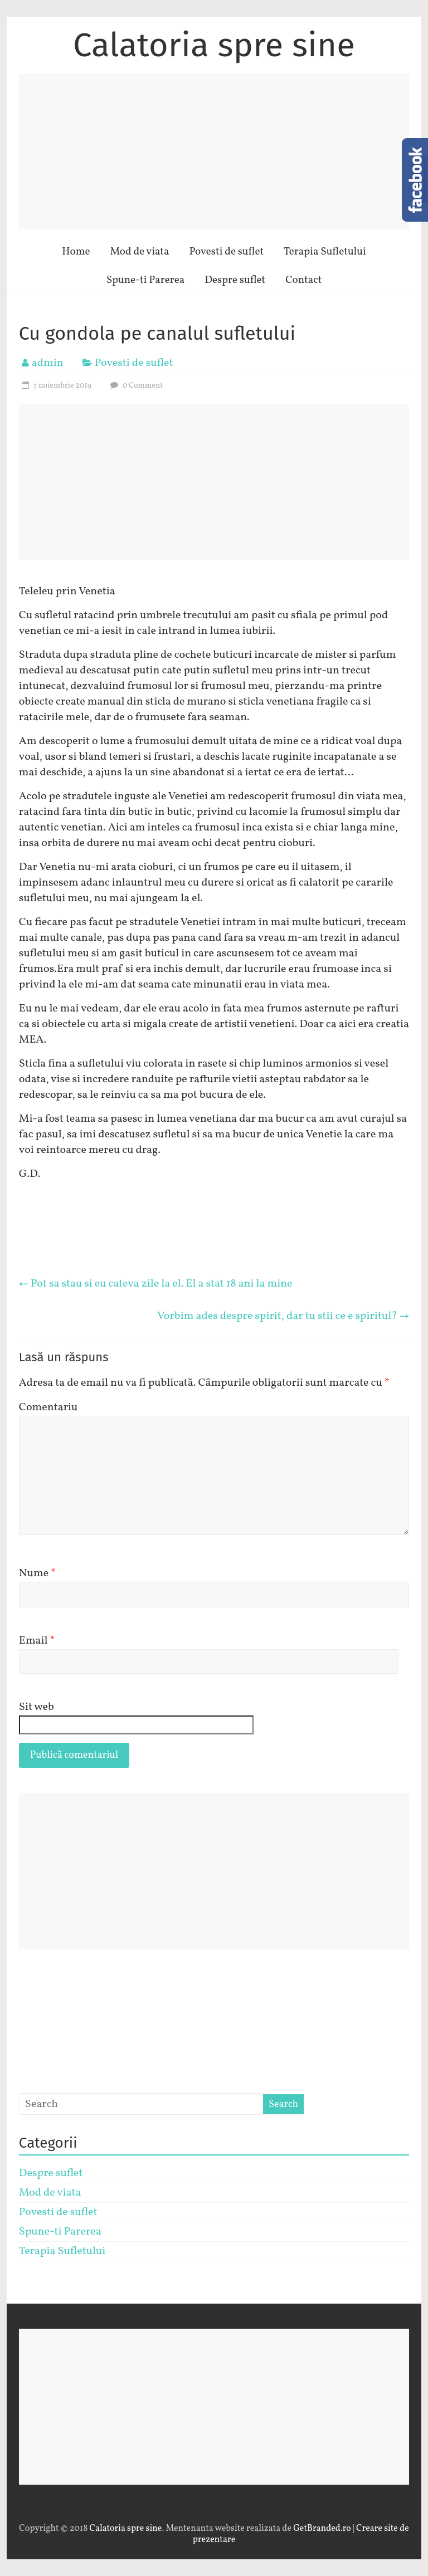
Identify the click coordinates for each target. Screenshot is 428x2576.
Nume (37, 1573)
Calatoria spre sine (214, 45)
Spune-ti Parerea (145, 280)
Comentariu (48, 1407)
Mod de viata (139, 252)
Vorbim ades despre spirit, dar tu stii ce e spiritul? (283, 1316)
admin (48, 363)
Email (37, 1641)
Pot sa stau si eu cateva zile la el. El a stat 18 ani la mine (156, 1284)
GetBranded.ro (322, 2529)
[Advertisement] (214, 151)
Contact (303, 280)
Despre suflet (235, 280)
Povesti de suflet (226, 252)
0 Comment (135, 385)
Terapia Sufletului (325, 252)
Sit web (36, 1707)
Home (76, 252)
